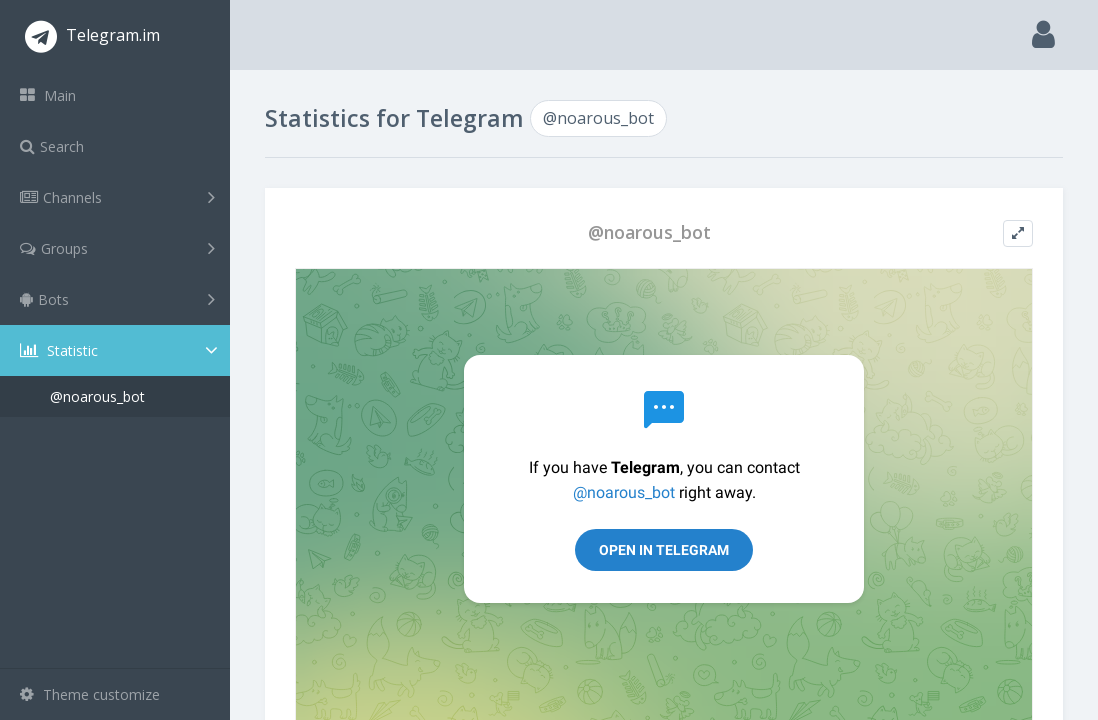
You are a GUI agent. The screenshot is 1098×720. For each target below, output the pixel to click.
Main (48, 95)
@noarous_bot (97, 396)
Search (52, 146)
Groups (117, 248)
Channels (117, 197)
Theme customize (90, 694)
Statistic (121, 350)
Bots (117, 299)
